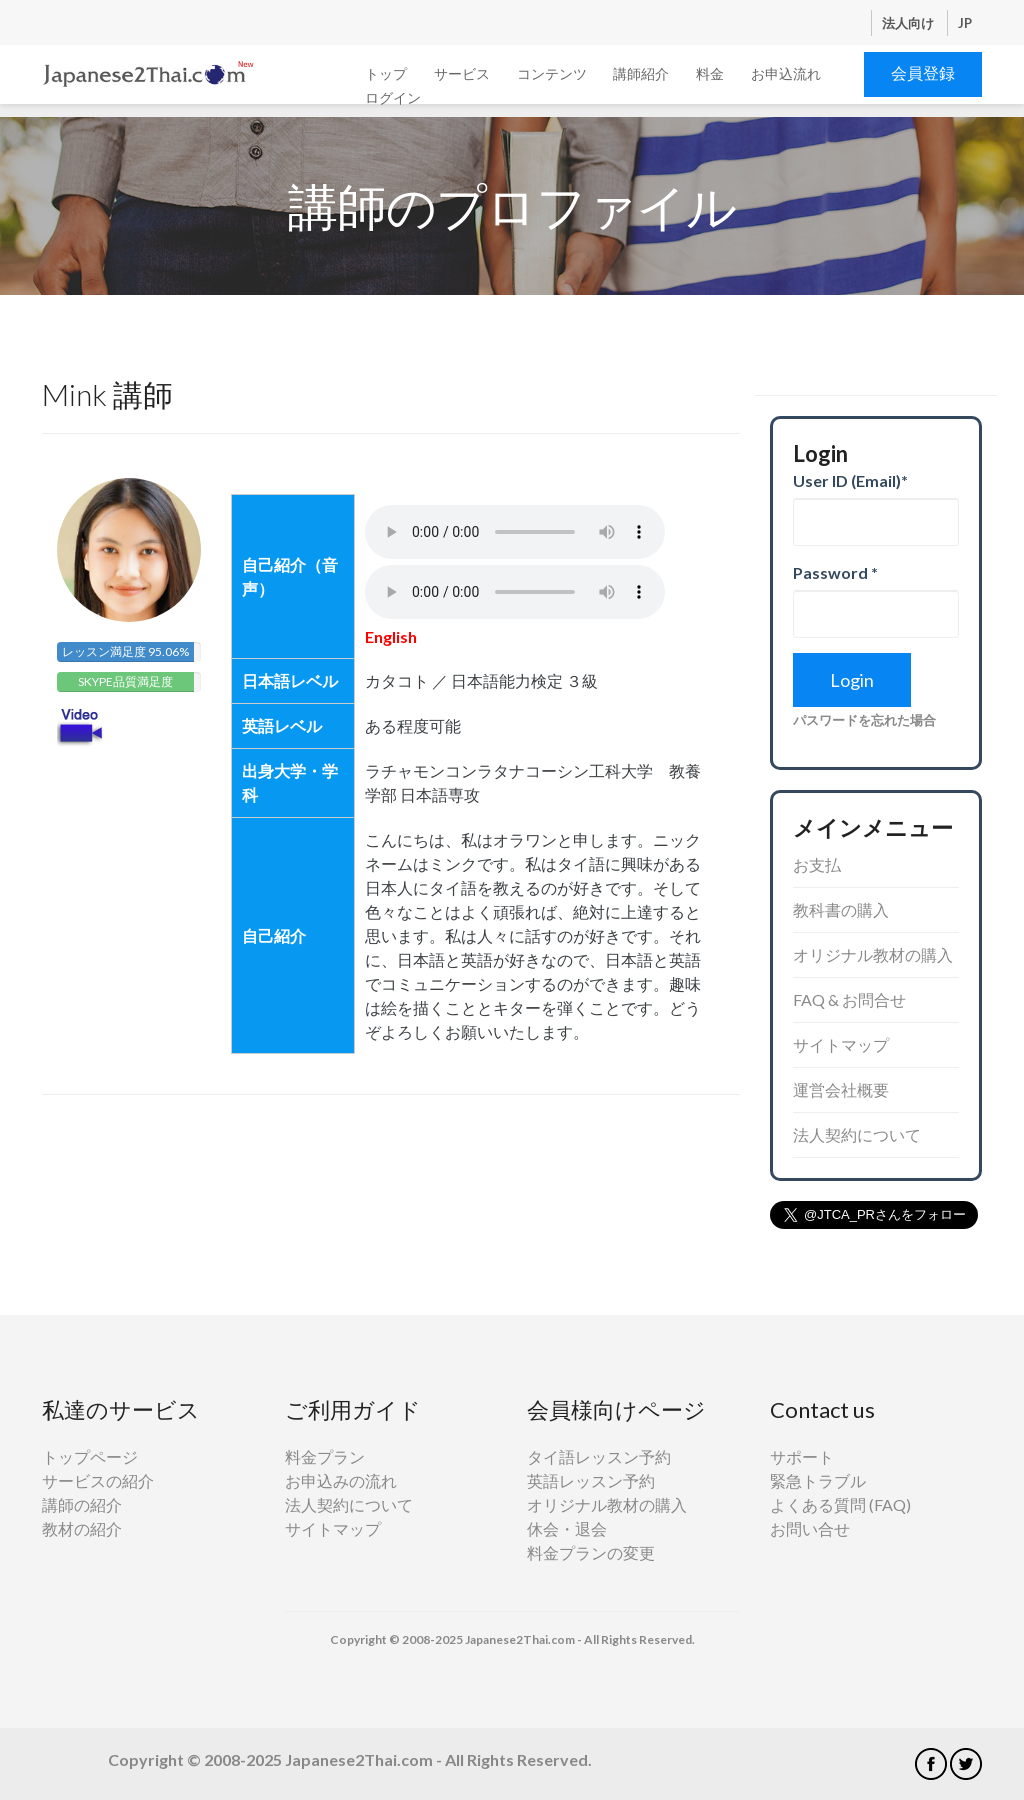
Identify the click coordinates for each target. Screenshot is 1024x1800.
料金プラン (325, 1456)
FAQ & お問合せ (849, 999)
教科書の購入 (841, 909)
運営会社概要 (841, 1089)
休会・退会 (567, 1528)
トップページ (90, 1456)
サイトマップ (841, 1044)
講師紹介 (641, 73)
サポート (802, 1456)
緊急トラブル (818, 1480)
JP (965, 23)
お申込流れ (786, 73)
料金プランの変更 (591, 1552)
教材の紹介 (82, 1528)
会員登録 (923, 72)
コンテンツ (552, 73)
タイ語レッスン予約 (599, 1456)
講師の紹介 (82, 1504)
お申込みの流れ (341, 1480)
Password (835, 572)
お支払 (817, 864)
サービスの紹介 (98, 1480)
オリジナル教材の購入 (873, 954)
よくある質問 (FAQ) (840, 1504)
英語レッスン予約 (591, 1480)
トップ (386, 73)
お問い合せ (810, 1528)
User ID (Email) (850, 480)
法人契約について (857, 1134)
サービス (462, 73)
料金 (710, 73)
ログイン (393, 97)
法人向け (909, 23)
